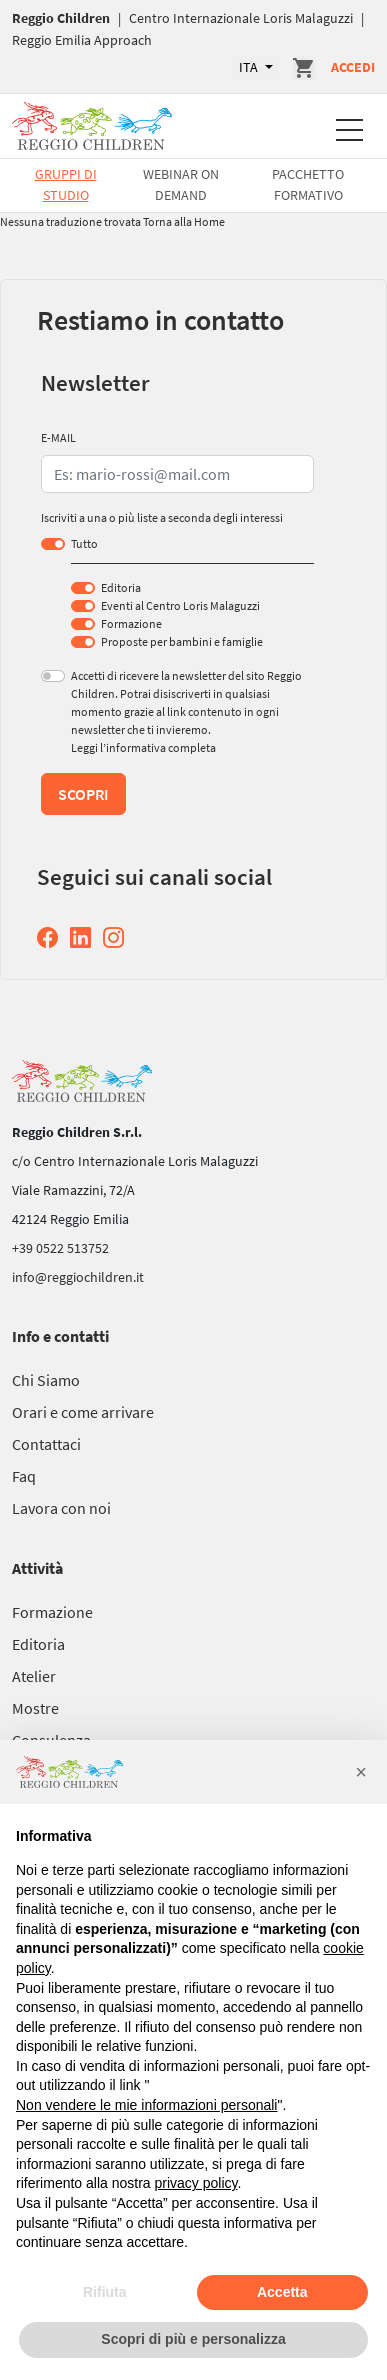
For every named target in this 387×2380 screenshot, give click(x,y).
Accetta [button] (282, 2292)
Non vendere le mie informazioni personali (146, 2105)
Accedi (353, 67)
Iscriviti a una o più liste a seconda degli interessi (162, 517)
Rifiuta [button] (105, 2292)
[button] (361, 1772)
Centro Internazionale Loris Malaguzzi (241, 18)
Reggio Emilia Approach (82, 40)
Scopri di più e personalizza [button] (193, 2339)
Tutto (84, 543)
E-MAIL (58, 437)
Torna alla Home (184, 221)
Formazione (131, 623)
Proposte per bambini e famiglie (182, 641)
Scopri (83, 794)
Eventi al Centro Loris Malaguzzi (180, 605)
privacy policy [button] (196, 2183)
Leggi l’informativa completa (143, 747)
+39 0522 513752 (60, 1248)
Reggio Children (61, 18)
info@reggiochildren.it (78, 1277)
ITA (250, 67)
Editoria (121, 587)
